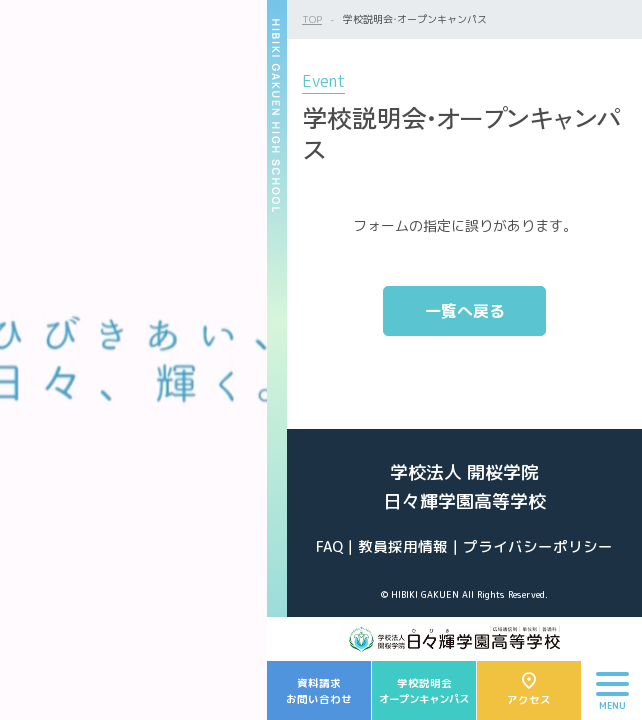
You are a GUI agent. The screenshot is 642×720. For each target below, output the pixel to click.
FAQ (329, 546)
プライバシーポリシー (538, 546)
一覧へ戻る (465, 311)
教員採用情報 (403, 546)
